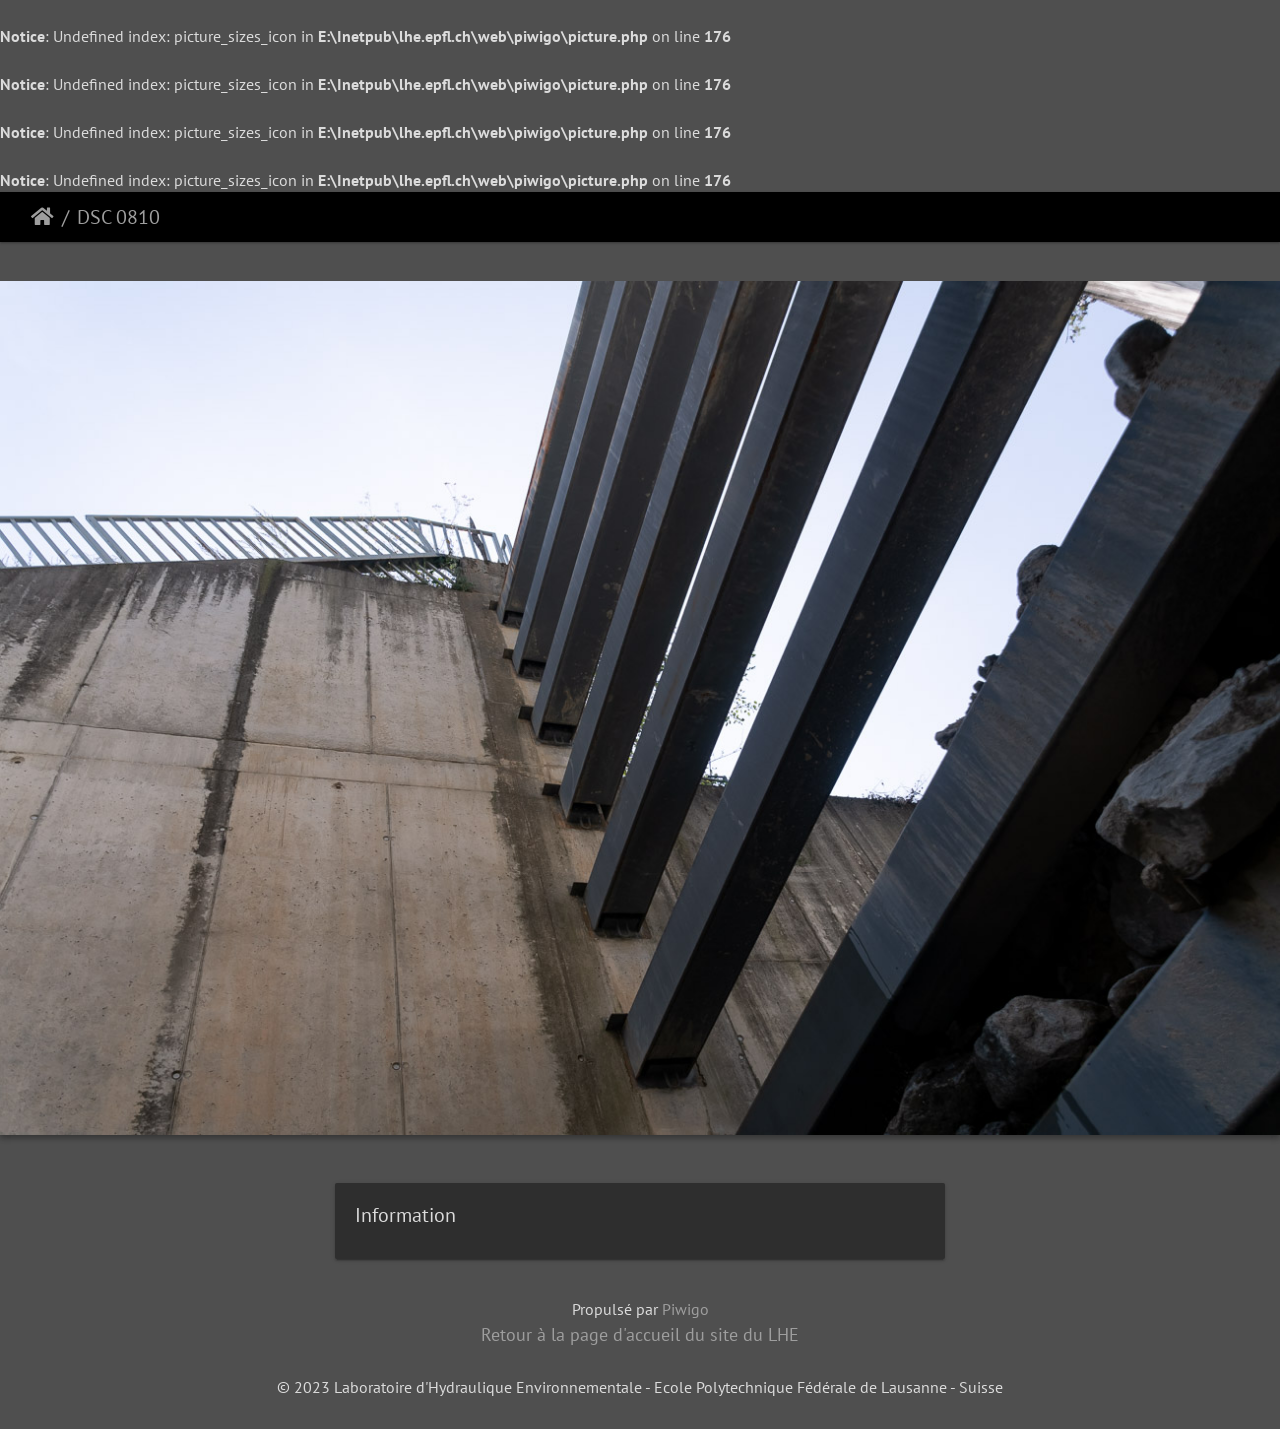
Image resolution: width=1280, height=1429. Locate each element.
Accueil (42, 217)
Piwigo (685, 1309)
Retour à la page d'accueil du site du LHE (640, 1334)
